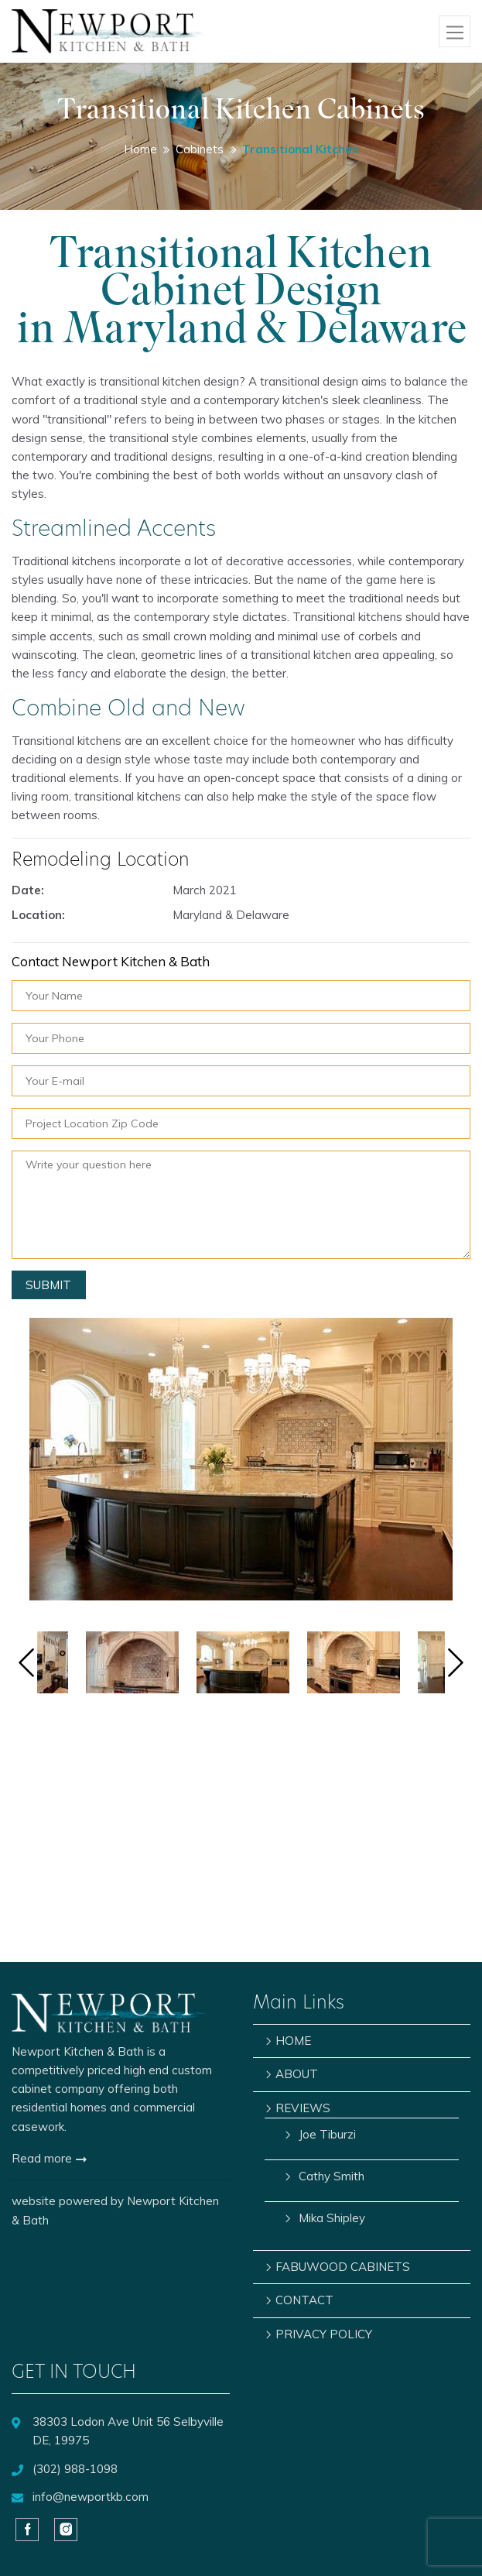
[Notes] (241, 1205)
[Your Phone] (241, 1038)
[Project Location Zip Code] (241, 1123)
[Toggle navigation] (454, 31)
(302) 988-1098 (75, 2468)
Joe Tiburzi (327, 2134)
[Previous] (26, 1664)
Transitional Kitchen (300, 149)
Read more (49, 2158)
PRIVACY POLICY (323, 2334)
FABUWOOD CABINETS (342, 2266)
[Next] (456, 1664)
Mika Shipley (332, 2218)
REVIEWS (302, 2108)
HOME (293, 2040)
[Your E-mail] (241, 1080)
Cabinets (200, 149)
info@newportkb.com (90, 2496)
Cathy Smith (331, 2176)
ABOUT (296, 2074)
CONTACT (304, 2300)
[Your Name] (241, 995)
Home (140, 149)
